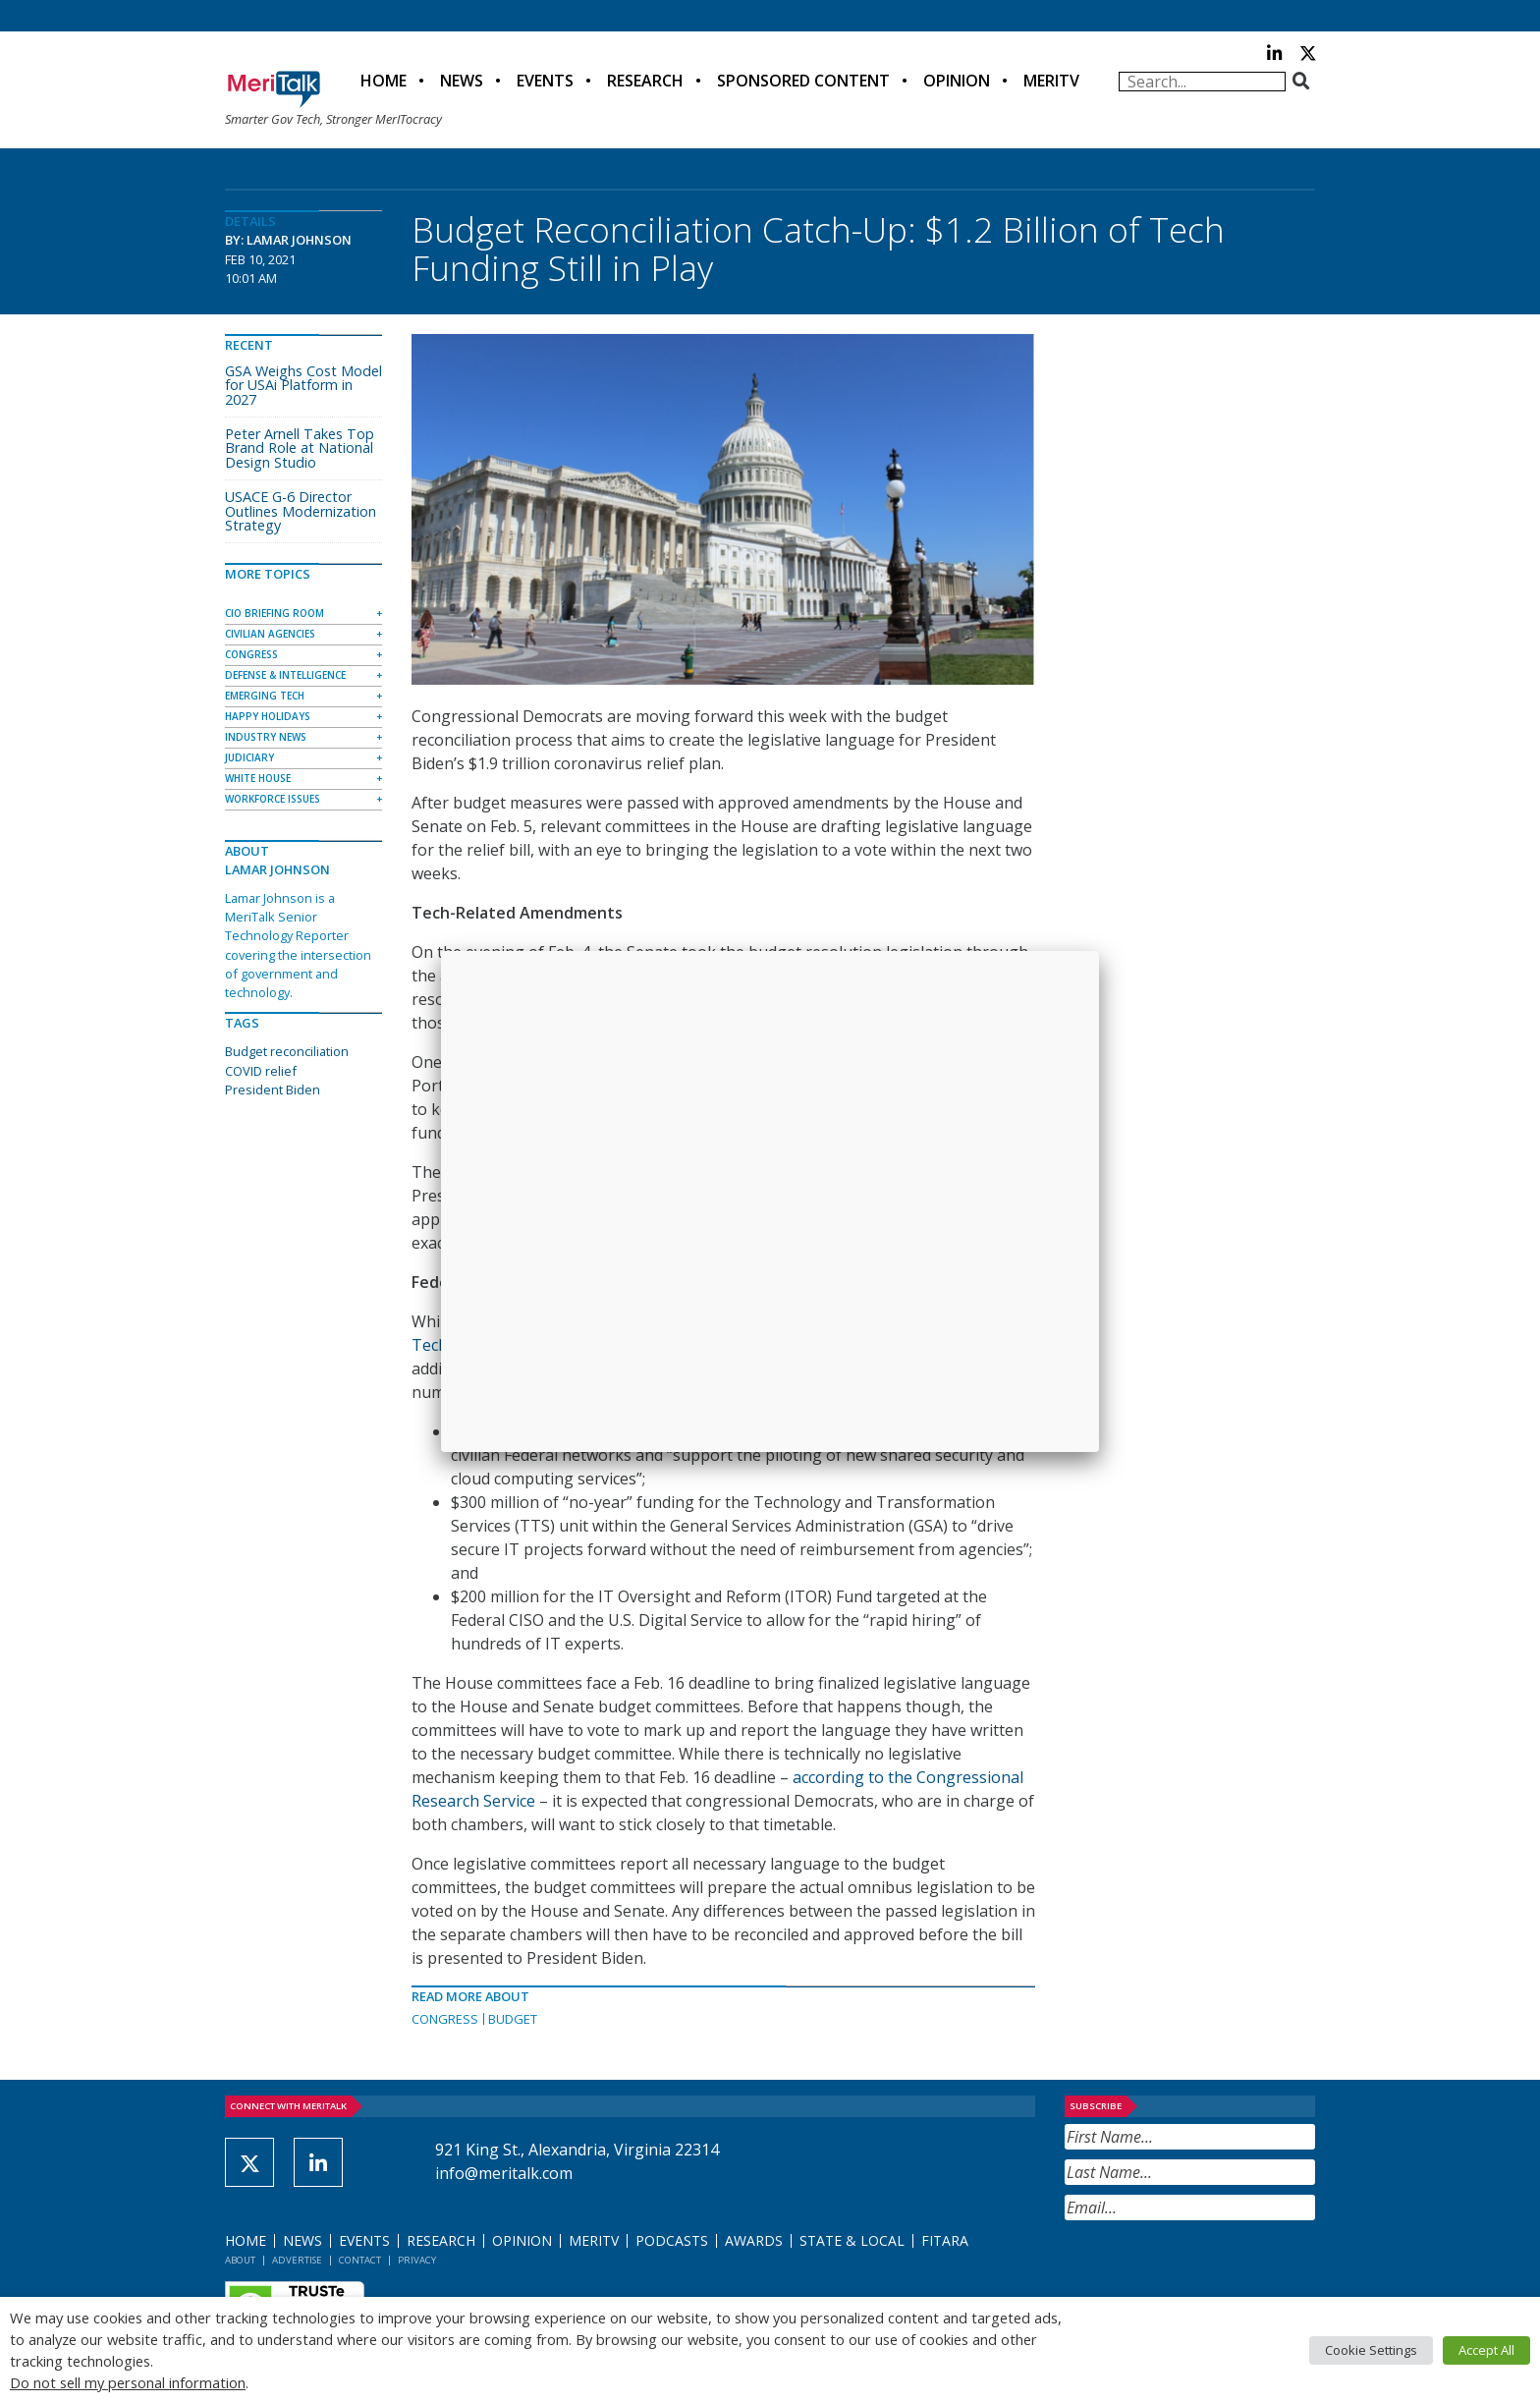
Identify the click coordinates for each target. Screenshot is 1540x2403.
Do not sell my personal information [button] (128, 2382)
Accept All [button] (1486, 2350)
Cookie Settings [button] (1371, 2350)
